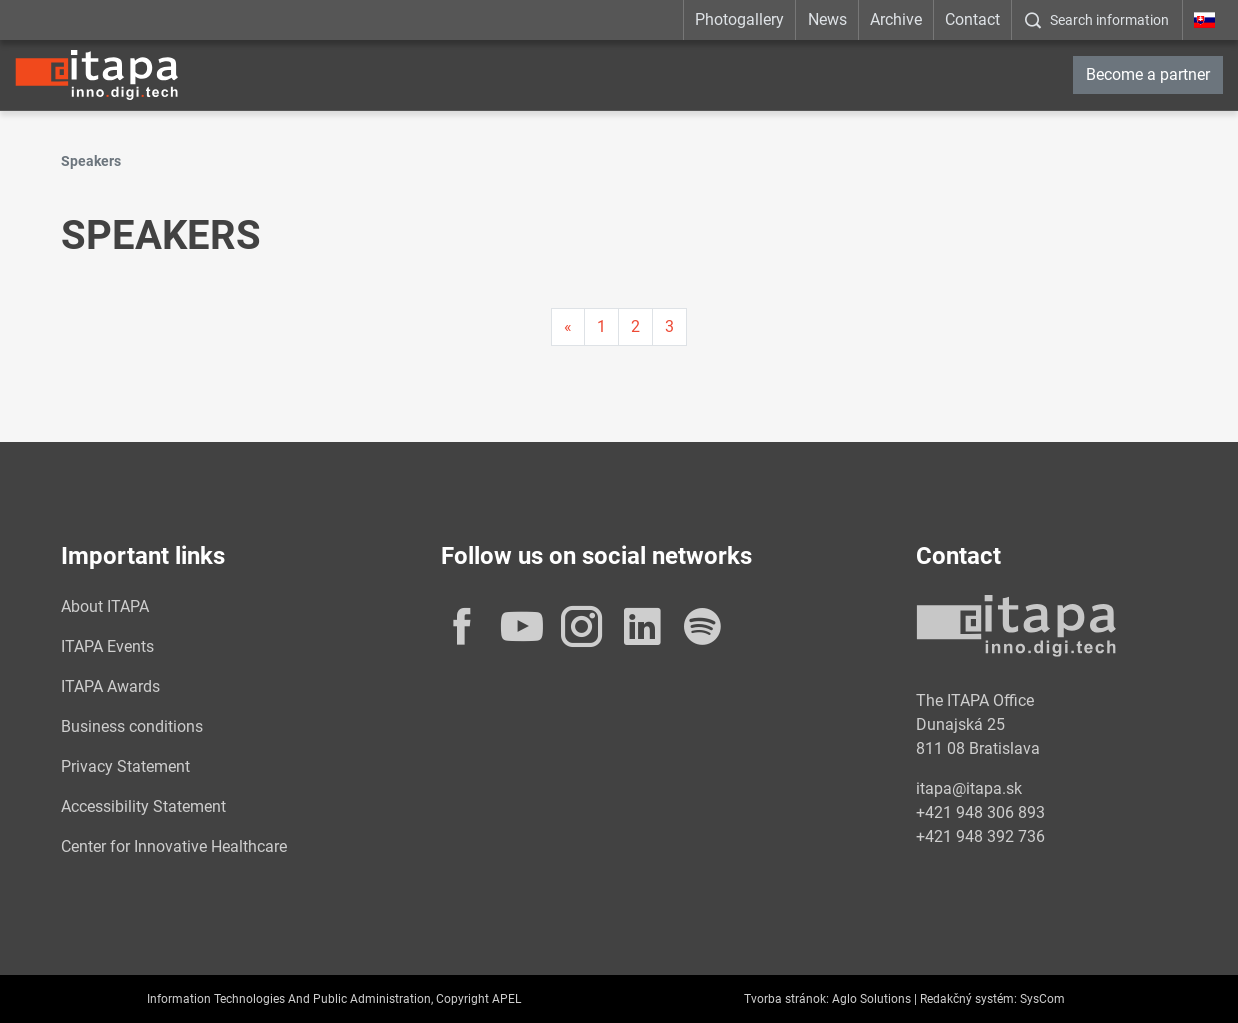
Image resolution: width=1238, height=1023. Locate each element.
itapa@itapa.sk (969, 788)
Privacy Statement (125, 766)
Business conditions (132, 726)
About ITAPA (105, 606)
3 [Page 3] (669, 326)
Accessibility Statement (143, 806)
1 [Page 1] (601, 326)
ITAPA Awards (110, 686)
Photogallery (739, 19)
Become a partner (1148, 74)
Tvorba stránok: (786, 999)
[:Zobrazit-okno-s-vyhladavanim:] (1096, 20)
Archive (896, 19)
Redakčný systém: (968, 999)
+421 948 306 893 (980, 812)
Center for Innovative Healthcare (174, 846)
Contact (972, 19)
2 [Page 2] (635, 326)
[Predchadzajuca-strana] (568, 327)
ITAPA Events (107, 646)
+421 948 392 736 (980, 836)
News (827, 19)
